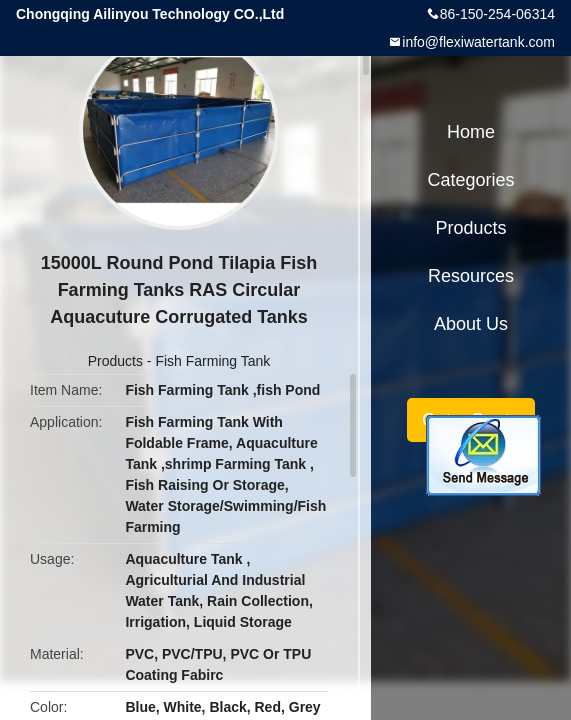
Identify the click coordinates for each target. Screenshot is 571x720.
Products (115, 361)
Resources (471, 276)
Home (471, 132)
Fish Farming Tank (212, 361)
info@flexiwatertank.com (478, 42)
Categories (470, 180)
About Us (471, 324)
